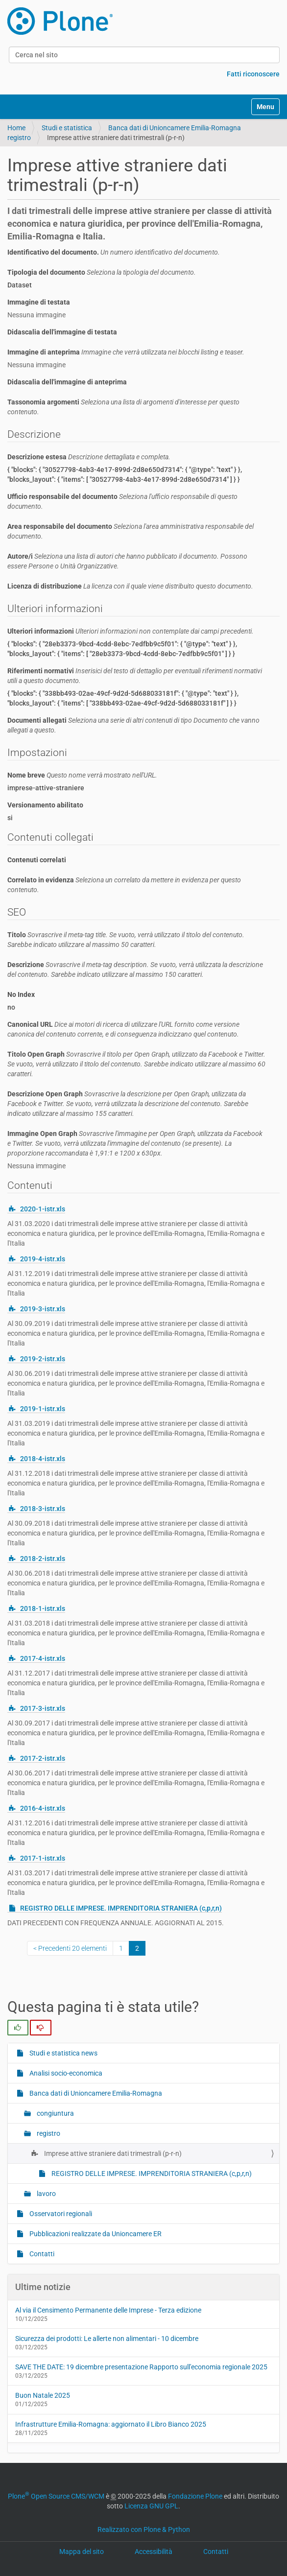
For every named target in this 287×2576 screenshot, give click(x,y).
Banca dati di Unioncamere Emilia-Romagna (174, 128)
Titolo (125, 939)
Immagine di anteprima (125, 352)
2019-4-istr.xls (42, 1259)
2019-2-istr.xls (42, 1359)
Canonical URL (123, 1029)
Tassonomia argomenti (123, 407)
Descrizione (135, 969)
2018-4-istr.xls (42, 1459)
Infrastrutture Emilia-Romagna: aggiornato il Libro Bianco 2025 (110, 2424)
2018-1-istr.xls (42, 1608)
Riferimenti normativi (134, 676)
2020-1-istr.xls (42, 1209)
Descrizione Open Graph (127, 1103)
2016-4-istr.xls (42, 1808)
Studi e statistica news (62, 2053)
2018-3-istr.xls (42, 1509)
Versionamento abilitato (45, 805)
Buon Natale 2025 (42, 2395)
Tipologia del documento (101, 272)
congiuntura (54, 2113)
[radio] (17, 2027)
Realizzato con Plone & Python (143, 2529)
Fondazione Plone (195, 2496)
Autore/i (127, 561)
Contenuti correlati (36, 860)
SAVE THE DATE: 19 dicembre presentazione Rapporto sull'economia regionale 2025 (141, 2367)
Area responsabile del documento (130, 531)
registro (19, 138)
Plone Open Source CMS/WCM (56, 2496)
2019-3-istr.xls (42, 1309)
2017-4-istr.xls (42, 1658)
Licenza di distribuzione (130, 586)
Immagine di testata (38, 302)
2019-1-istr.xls (42, 1409)
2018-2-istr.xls (42, 1558)
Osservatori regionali (60, 2214)
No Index (21, 994)
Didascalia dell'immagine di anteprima (67, 382)
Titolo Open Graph (136, 1064)
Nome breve (82, 775)
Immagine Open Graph (135, 1143)
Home (16, 128)
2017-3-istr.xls (42, 1708)
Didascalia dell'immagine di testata (62, 332)
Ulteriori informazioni (130, 631)
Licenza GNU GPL (151, 2506)
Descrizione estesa (88, 457)
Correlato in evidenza (124, 885)
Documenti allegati (133, 725)
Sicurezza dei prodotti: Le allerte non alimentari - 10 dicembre (106, 2338)
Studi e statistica (67, 128)
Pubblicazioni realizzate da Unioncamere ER (95, 2234)
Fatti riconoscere (253, 74)
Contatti (41, 2254)
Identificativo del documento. (113, 252)
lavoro (45, 2194)
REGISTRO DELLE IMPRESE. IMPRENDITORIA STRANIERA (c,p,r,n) (121, 1908)
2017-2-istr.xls (42, 1758)
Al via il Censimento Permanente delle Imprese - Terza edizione (108, 2310)
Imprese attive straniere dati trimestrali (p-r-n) (112, 2153)
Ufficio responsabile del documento (122, 501)
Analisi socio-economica (65, 2073)
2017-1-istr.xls (42, 1858)
